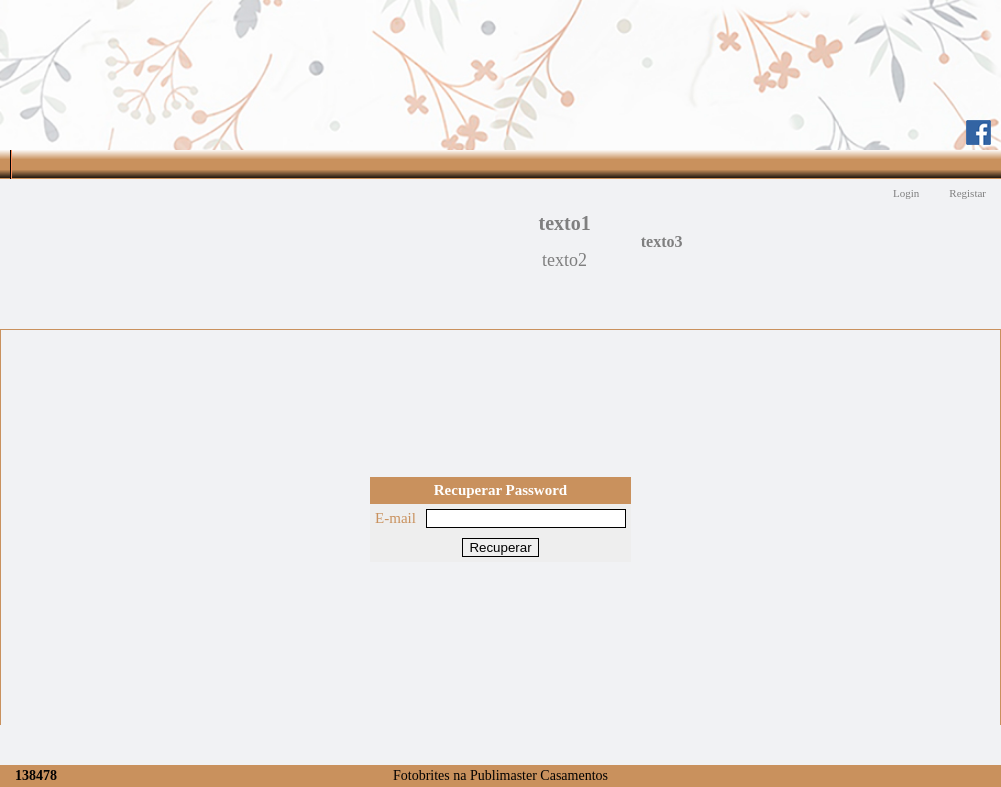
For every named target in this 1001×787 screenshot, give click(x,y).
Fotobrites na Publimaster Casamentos (500, 775)
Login (906, 193)
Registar (967, 193)
